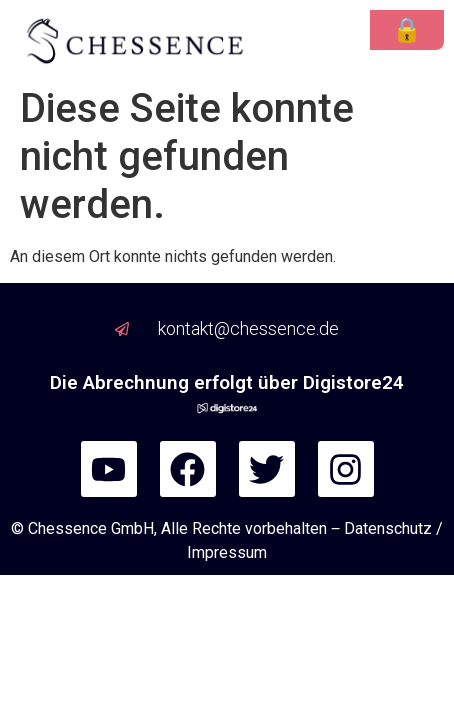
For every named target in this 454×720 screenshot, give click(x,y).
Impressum (227, 552)
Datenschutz (388, 528)
